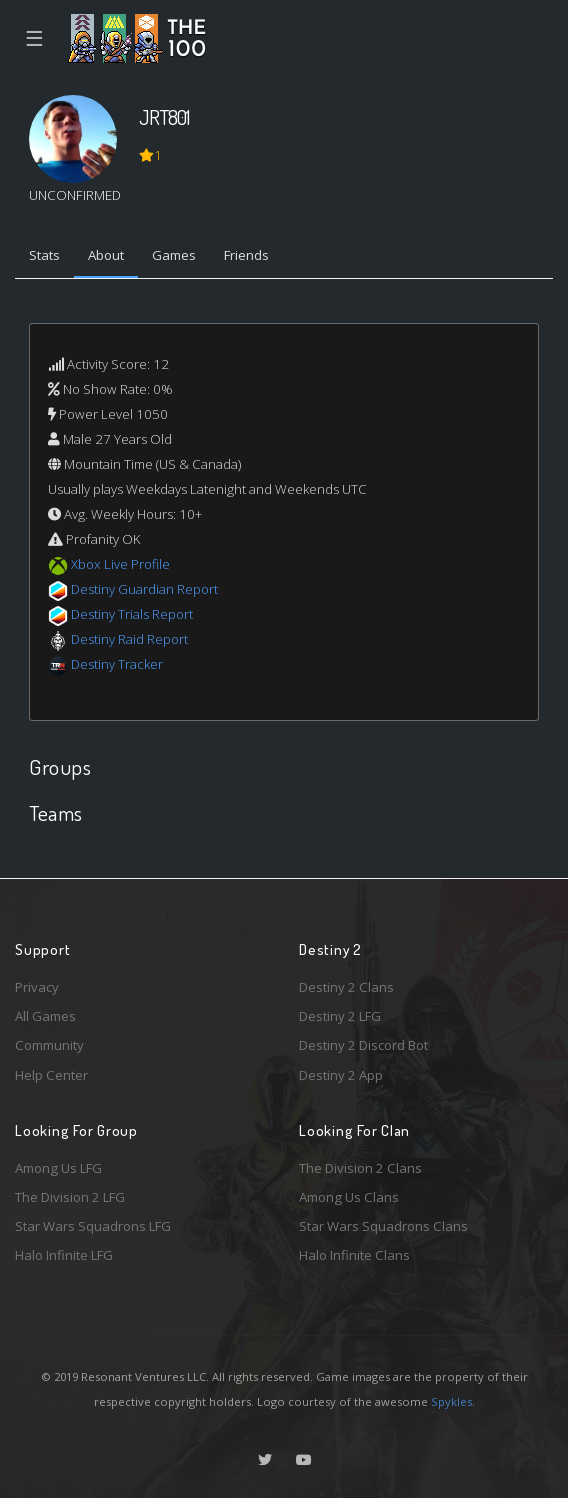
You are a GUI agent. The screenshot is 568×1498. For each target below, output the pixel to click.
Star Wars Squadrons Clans (383, 1226)
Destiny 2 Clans (346, 987)
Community (49, 1045)
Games (174, 255)
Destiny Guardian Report (144, 589)
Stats (44, 255)
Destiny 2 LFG (340, 1016)
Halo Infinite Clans (354, 1255)
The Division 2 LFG (70, 1197)
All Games (45, 1016)
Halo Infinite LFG (64, 1255)
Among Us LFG (58, 1168)
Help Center (51, 1075)
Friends (246, 255)
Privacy (37, 987)
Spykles (451, 1401)
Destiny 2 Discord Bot (363, 1045)
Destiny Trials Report (132, 614)
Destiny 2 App (341, 1075)
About (106, 255)
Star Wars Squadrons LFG (93, 1226)
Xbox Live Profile (120, 564)
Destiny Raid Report (129, 639)
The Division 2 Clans (360, 1168)
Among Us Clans (349, 1197)
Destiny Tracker (117, 664)
